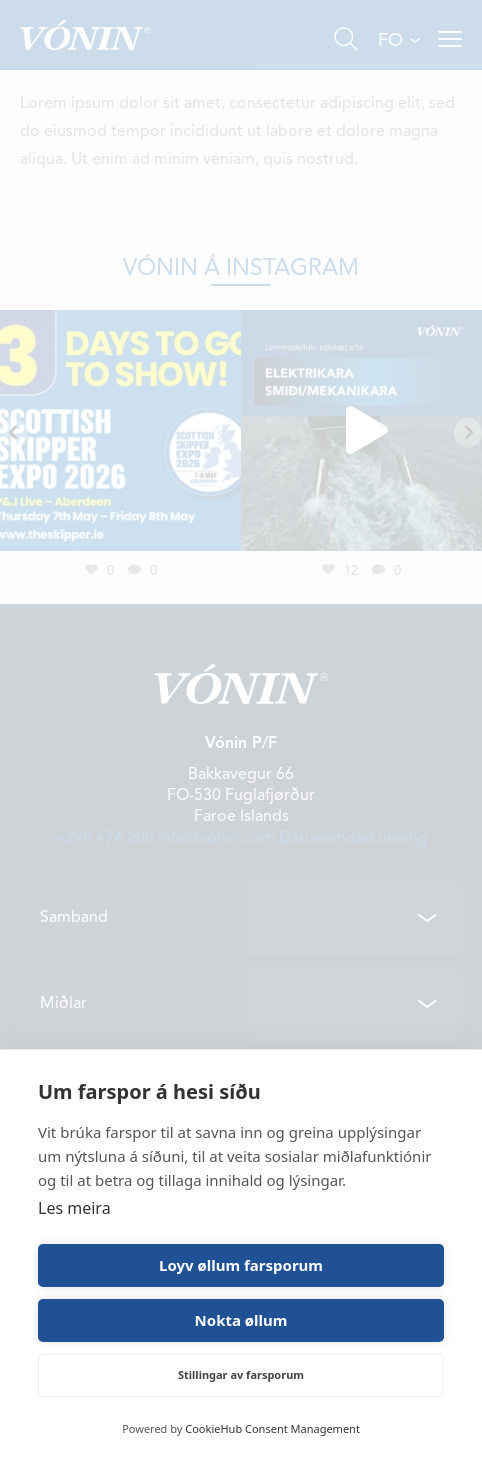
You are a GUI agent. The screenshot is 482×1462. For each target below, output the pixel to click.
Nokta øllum (241, 1320)
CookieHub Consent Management (272, 1428)
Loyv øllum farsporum (241, 1265)
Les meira (74, 1208)
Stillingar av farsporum (241, 1374)
